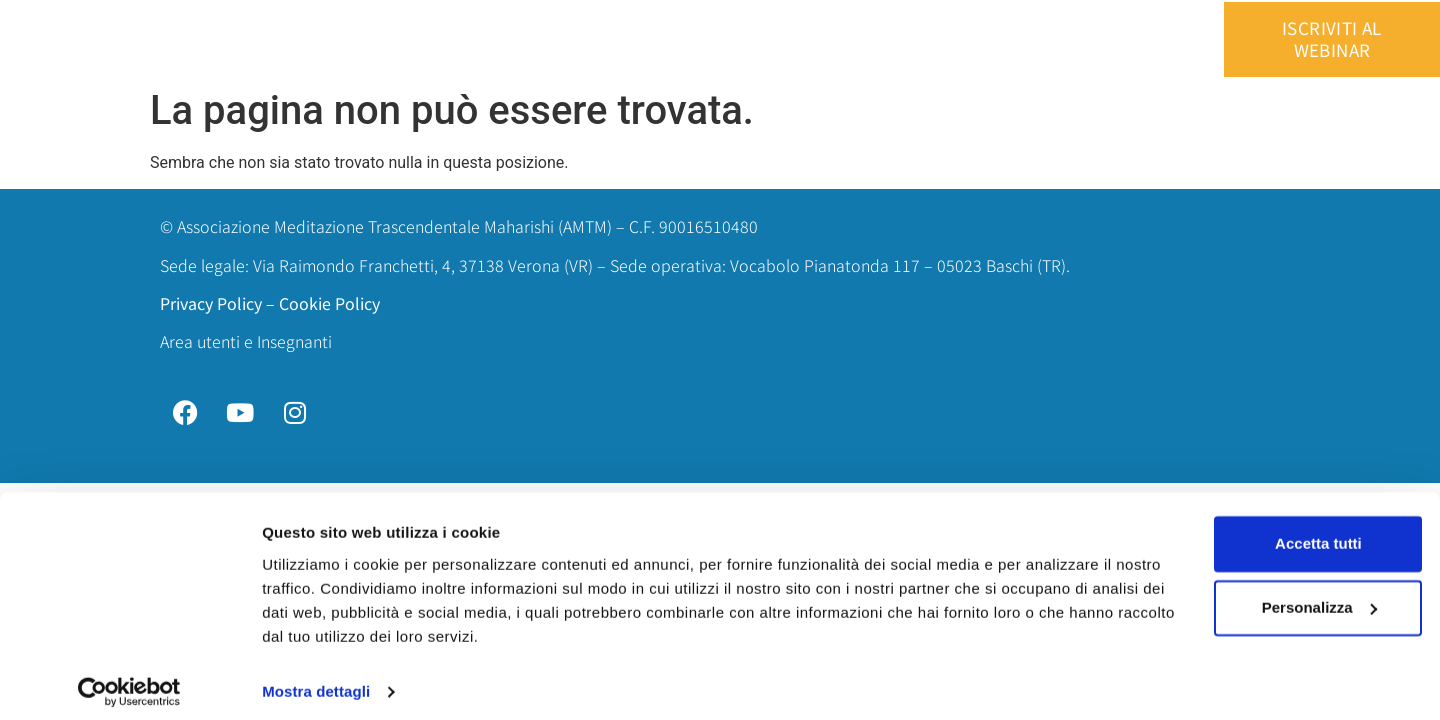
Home (427, 39)
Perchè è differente (768, 39)
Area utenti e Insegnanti (246, 341)
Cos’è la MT (625, 39)
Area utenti (1066, 39)
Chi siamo (516, 39)
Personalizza (1222, 596)
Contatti (964, 39)
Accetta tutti (1222, 532)
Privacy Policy (211, 303)
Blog (886, 39)
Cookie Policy (329, 303)
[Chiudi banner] (1409, 512)
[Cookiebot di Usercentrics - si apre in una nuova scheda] (129, 681)
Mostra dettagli (316, 680)
